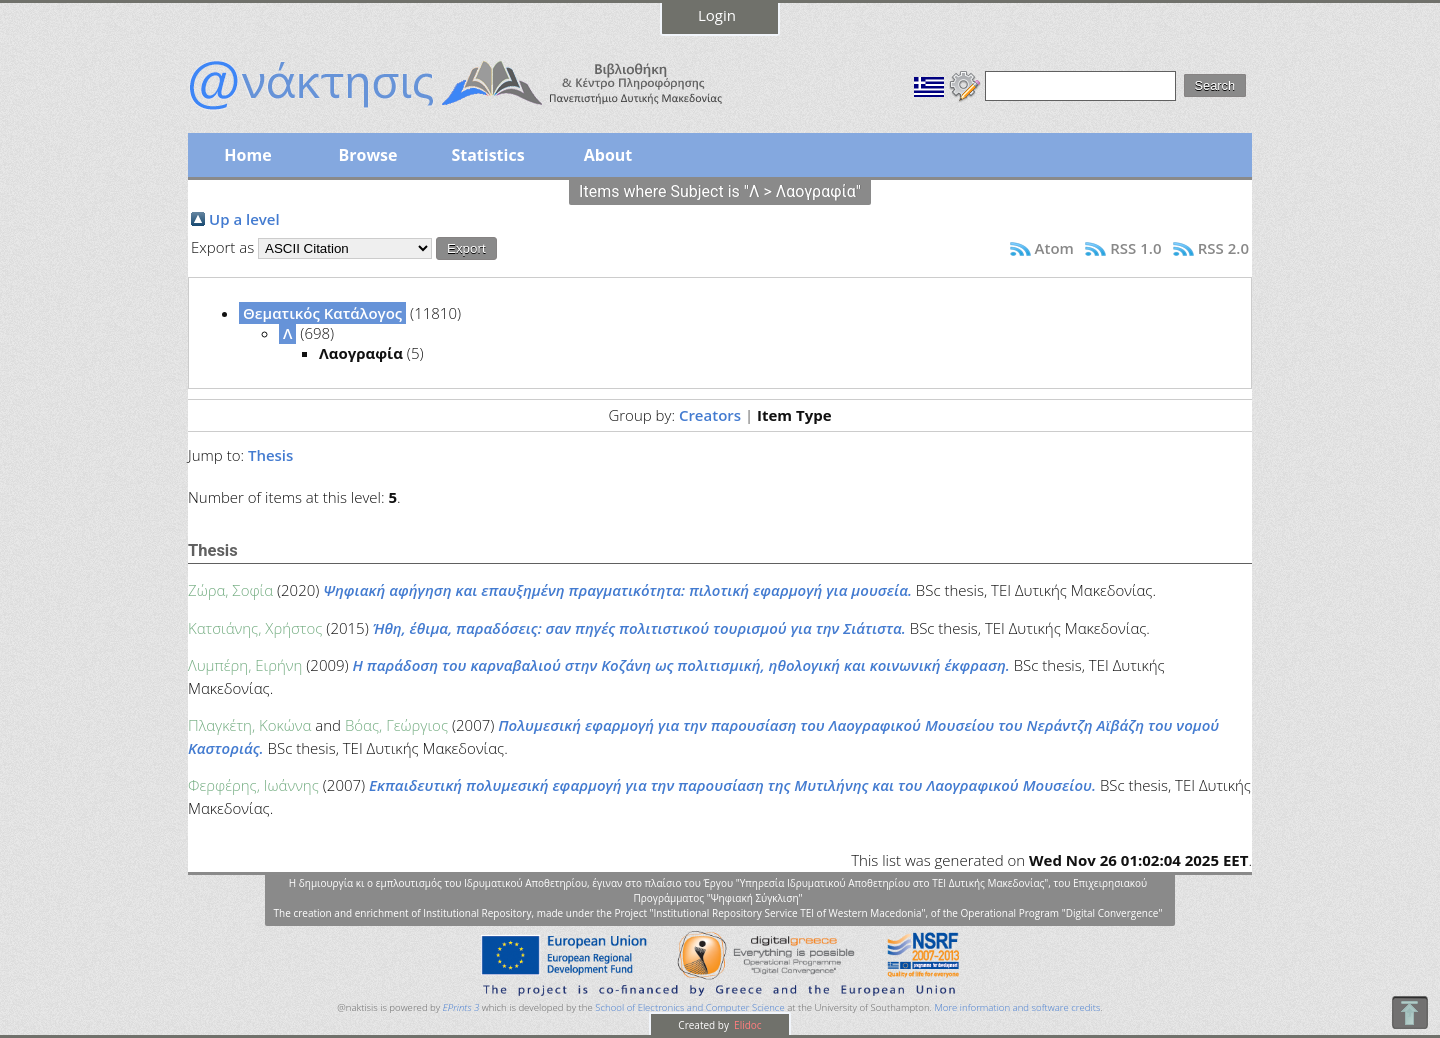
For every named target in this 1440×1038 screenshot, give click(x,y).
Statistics (487, 155)
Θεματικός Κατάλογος (322, 313)
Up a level (244, 219)
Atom (1054, 248)
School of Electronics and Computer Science (689, 1007)
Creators (710, 415)
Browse (367, 155)
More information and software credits (1017, 1007)
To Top (1409, 1012)
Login (717, 15)
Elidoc (747, 1025)
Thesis (270, 455)
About (608, 155)
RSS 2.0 (1223, 248)
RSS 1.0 (1135, 248)
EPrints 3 (461, 1007)
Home (247, 155)
